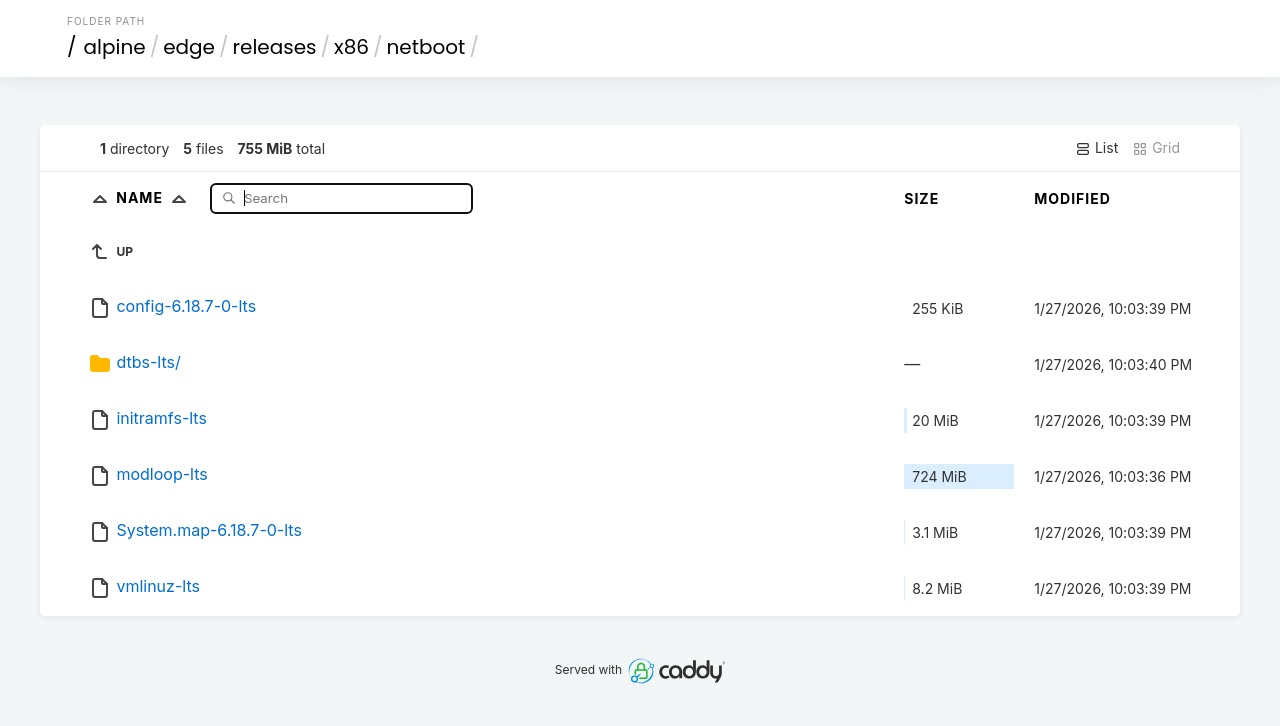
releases (275, 47)
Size (921, 198)
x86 (351, 47)
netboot (425, 47)
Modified (1072, 198)
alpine (115, 47)
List (1096, 148)
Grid (1156, 148)
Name (155, 197)
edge (189, 47)
